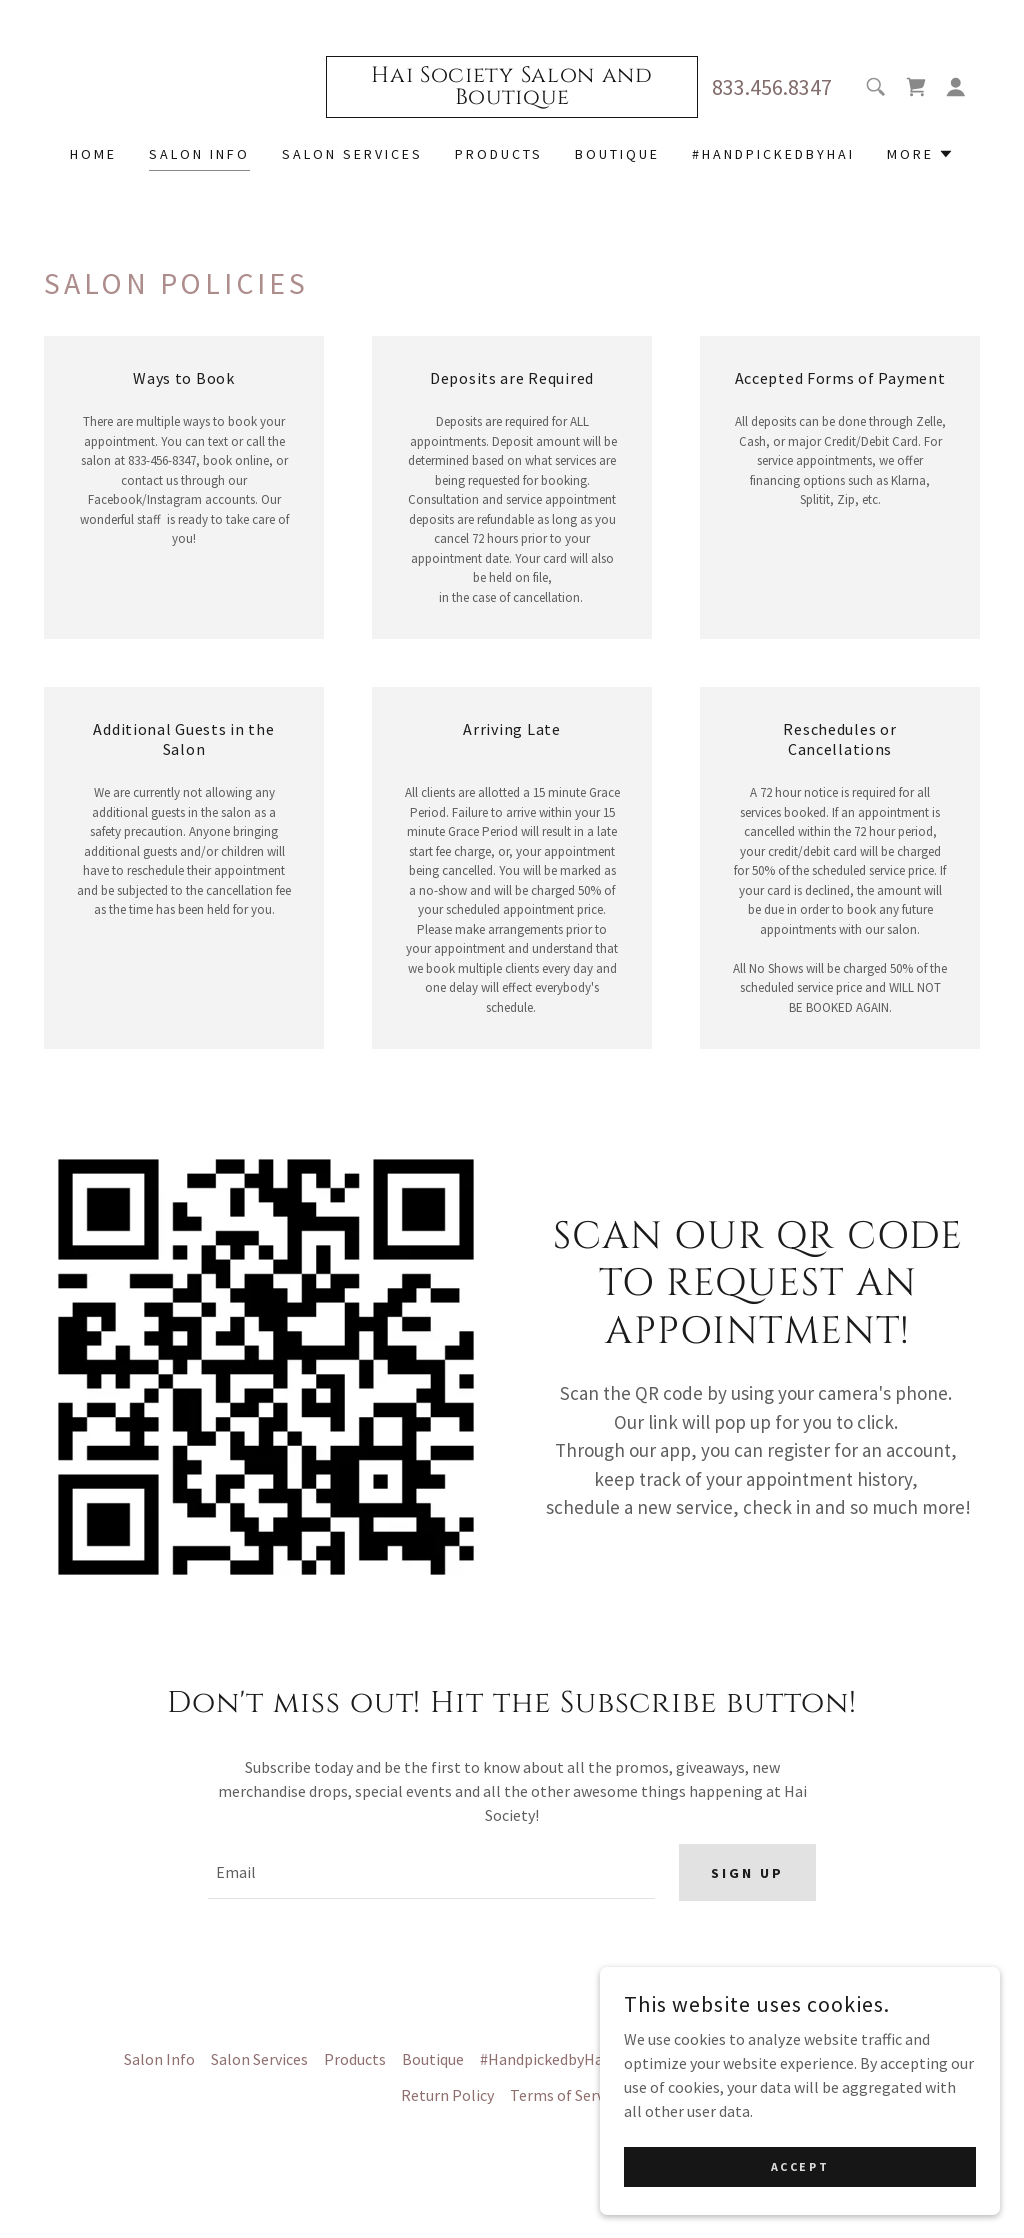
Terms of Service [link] (566, 2099)
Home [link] (93, 154)
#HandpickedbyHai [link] (773, 154)
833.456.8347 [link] (772, 87)
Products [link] (499, 154)
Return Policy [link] (447, 2099)
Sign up (747, 1875)
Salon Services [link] (352, 154)
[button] (956, 87)
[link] (511, 98)
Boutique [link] (617, 154)
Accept (800, 2166)
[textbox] (431, 1875)
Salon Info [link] (199, 154)
